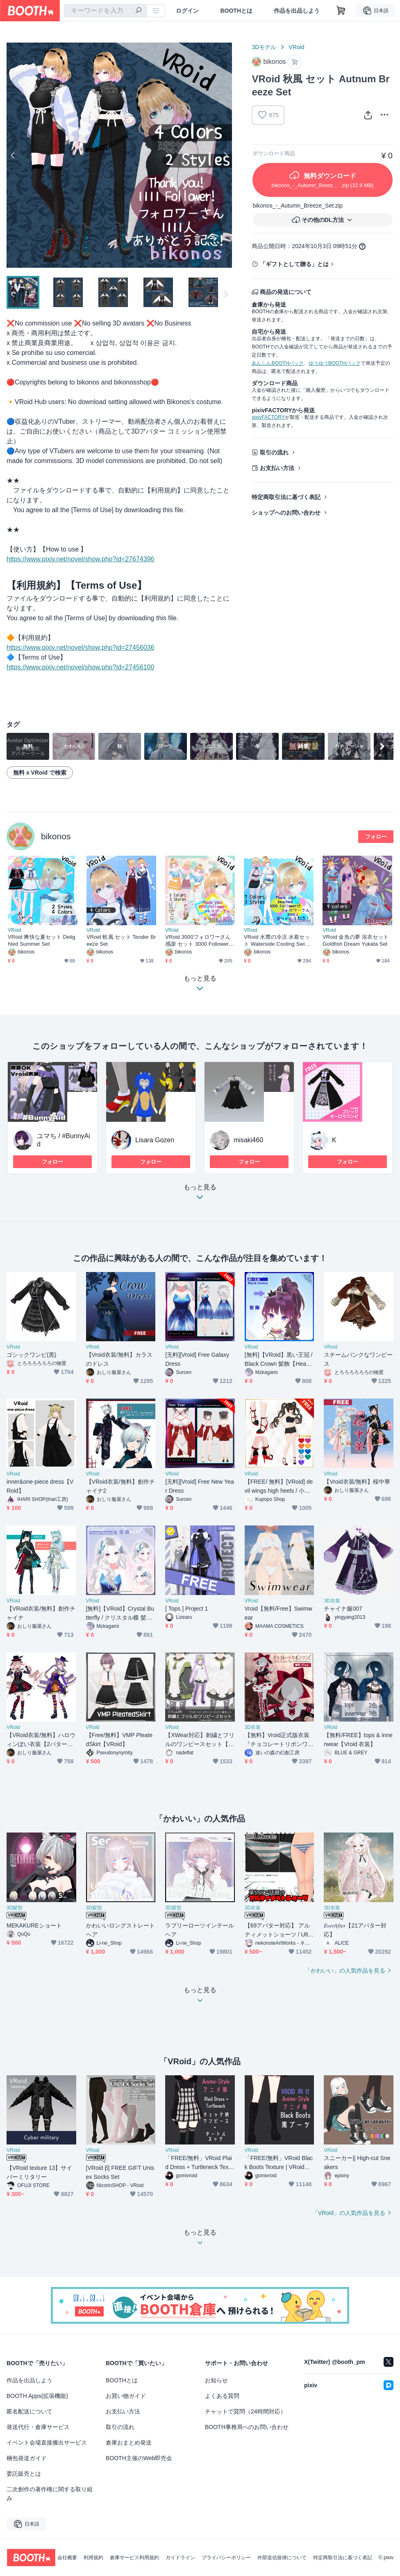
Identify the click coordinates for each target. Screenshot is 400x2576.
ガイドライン (180, 2557)
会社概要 (67, 2557)
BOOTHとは (236, 11)
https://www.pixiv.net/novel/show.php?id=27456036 (80, 647)
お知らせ (216, 2380)
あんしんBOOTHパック (278, 363)
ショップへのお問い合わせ (286, 512)
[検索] (138, 11)
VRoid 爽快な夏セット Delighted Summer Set (41, 940)
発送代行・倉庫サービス (38, 2427)
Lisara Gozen (154, 1140)
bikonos (55, 836)
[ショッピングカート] (341, 10)
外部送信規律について (282, 2557)
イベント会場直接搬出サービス (47, 2442)
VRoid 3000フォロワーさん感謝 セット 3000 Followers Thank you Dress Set (198, 940)
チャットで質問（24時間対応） (245, 2411)
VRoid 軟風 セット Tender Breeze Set (121, 940)
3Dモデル (264, 47)
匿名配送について (29, 2411)
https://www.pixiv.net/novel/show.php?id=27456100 (80, 667)
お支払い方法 (277, 468)
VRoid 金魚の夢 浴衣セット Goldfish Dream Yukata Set (357, 940)
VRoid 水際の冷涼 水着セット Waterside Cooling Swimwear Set (278, 940)
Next (225, 155)
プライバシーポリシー (226, 2557)
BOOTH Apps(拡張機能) (37, 2396)
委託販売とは (24, 2473)
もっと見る (200, 1194)
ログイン (187, 11)
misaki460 (248, 1140)
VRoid (296, 47)
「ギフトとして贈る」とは (294, 264)
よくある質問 (222, 2396)
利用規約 (93, 2557)
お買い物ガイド (126, 2396)
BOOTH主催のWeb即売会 (139, 2458)
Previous (13, 155)
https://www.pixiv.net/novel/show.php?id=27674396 (80, 559)
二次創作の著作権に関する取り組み (50, 2493)
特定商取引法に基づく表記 (286, 497)
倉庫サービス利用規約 (134, 2557)
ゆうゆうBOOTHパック (335, 363)
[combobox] (105, 10)
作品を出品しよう (297, 11)
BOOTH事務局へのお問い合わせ (247, 2427)
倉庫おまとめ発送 (129, 2442)
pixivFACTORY (268, 417)
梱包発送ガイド (27, 2458)
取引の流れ (274, 452)
